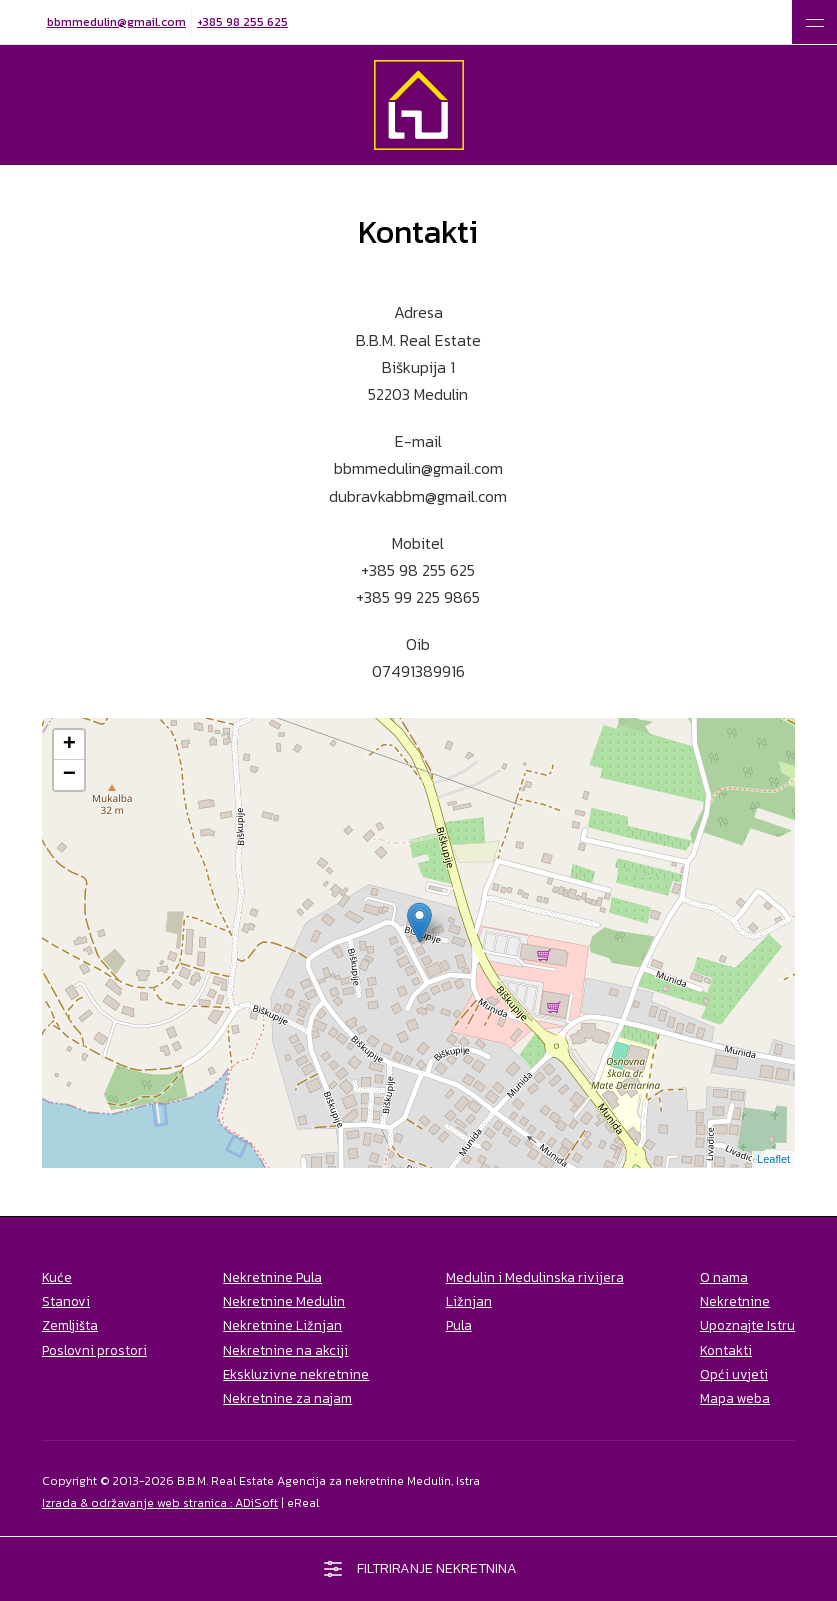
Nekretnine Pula (272, 1277)
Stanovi (66, 1301)
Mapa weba (735, 1398)
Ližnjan (469, 1301)
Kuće (57, 1277)
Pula (459, 1325)
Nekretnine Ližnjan (282, 1325)
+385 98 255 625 (242, 22)
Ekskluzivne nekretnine (296, 1374)
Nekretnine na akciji (285, 1350)
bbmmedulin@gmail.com (116, 22)
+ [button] (69, 745)
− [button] (69, 775)
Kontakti (726, 1350)
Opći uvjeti (734, 1374)
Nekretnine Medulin (284, 1301)
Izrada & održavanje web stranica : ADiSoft (160, 1503)
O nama (724, 1277)
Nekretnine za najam (287, 1398)
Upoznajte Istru (747, 1325)
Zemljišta (70, 1325)
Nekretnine (735, 1301)
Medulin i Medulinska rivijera (535, 1277)
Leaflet (773, 1159)
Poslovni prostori (94, 1350)
